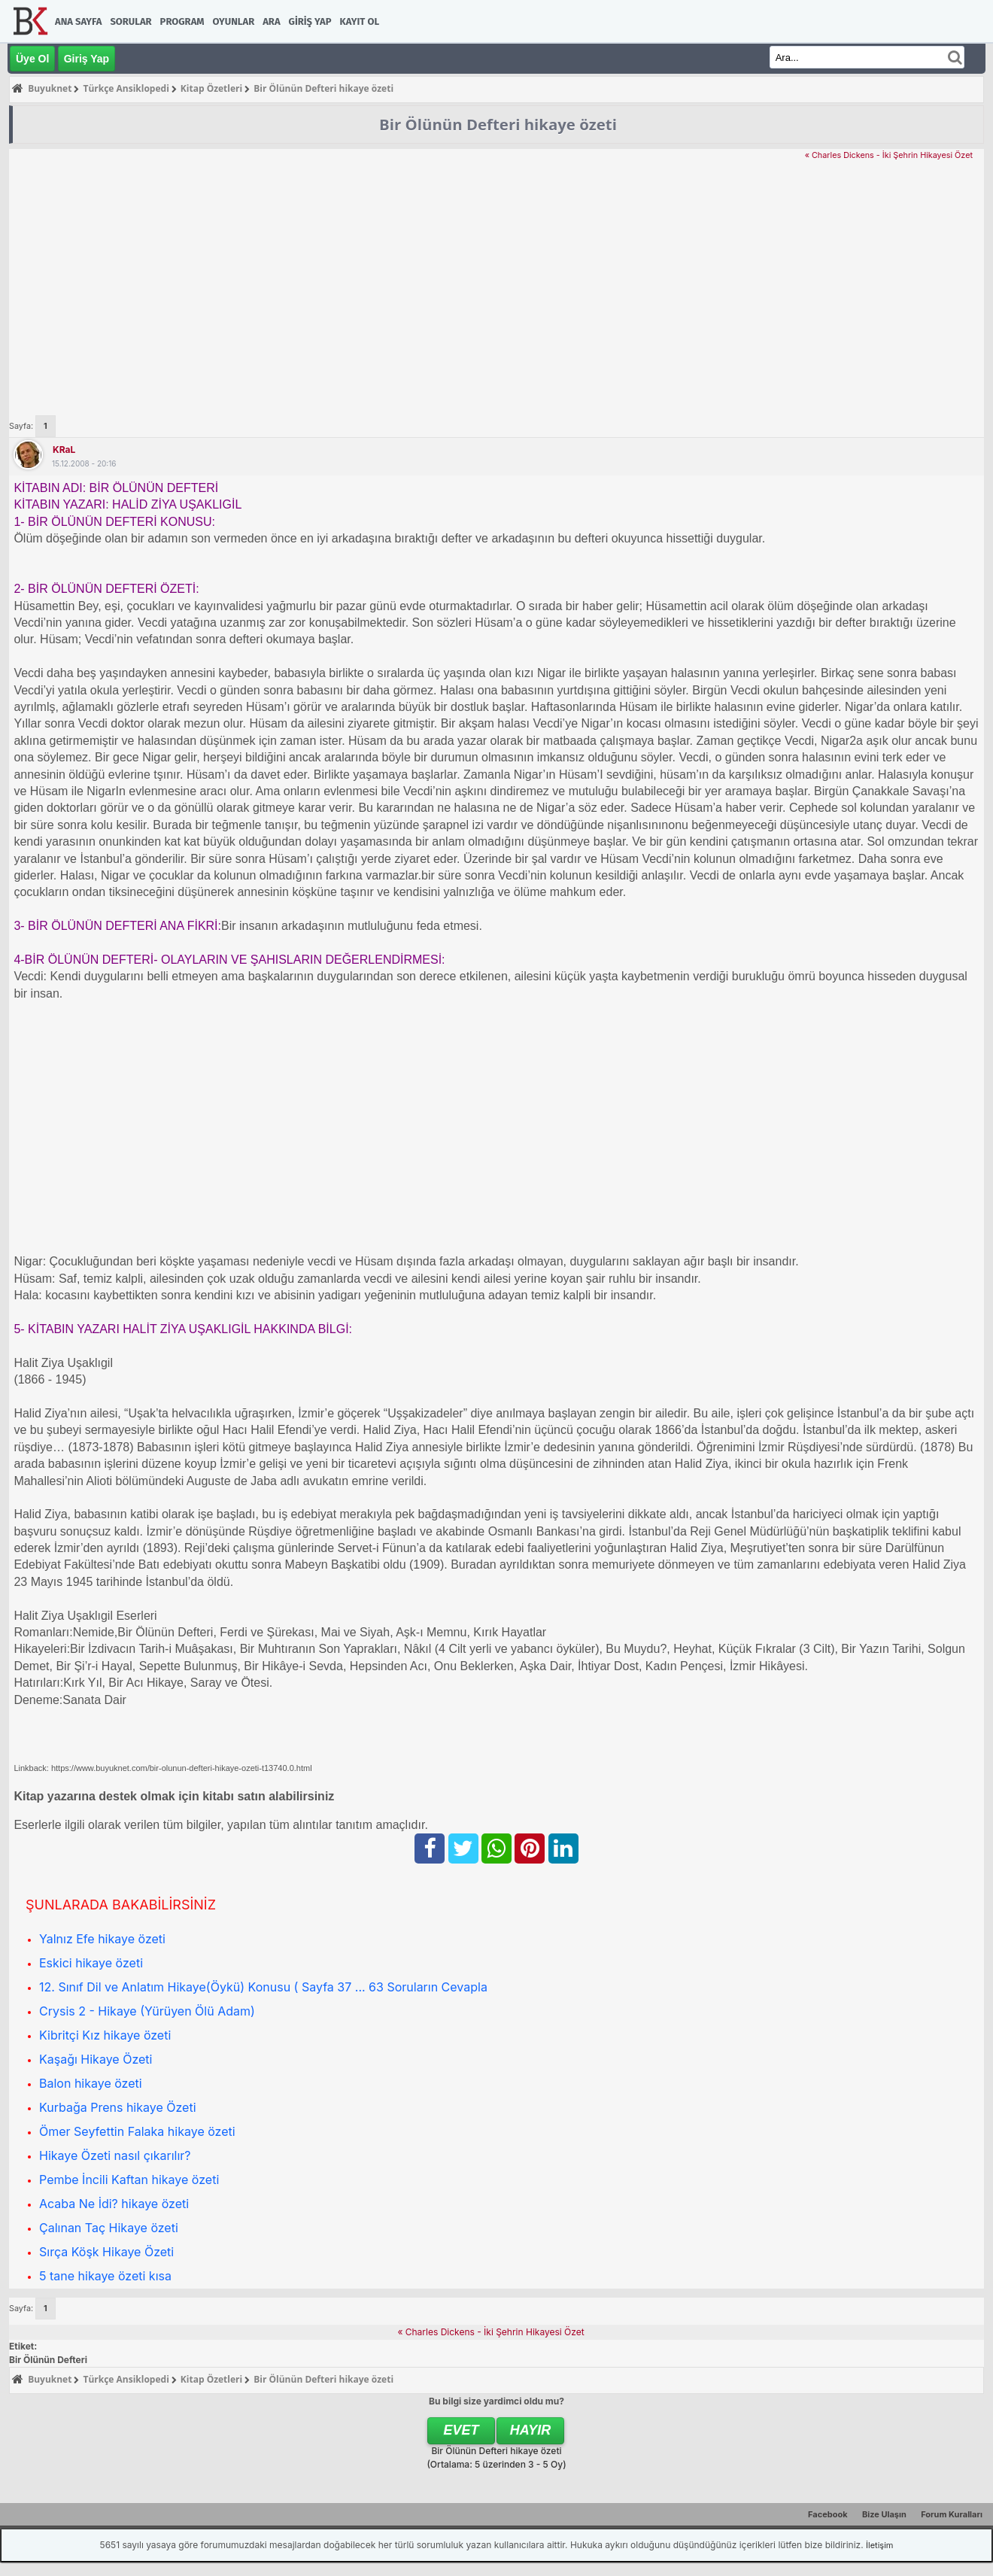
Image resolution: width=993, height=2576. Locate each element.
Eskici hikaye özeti (91, 1962)
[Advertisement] (496, 275)
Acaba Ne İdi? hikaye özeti (114, 2203)
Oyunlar (234, 21)
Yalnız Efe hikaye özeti (102, 1938)
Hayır (530, 2430)
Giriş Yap (310, 21)
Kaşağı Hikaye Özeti (95, 2059)
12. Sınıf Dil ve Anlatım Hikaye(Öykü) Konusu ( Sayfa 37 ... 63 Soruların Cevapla (263, 1986)
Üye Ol (32, 59)
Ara (271, 21)
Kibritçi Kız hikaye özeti (105, 2035)
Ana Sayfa (78, 21)
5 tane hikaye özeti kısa (105, 2275)
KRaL (64, 449)
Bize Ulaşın (884, 2514)
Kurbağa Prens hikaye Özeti (117, 2107)
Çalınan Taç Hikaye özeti (108, 2227)
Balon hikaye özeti (90, 2083)
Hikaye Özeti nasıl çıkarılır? (115, 2155)
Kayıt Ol (359, 21)
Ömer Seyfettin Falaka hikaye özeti (137, 2131)
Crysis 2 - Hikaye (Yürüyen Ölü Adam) (147, 2011)
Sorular (130, 21)
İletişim (879, 2545)
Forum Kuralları (951, 2514)
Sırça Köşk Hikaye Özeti (106, 2251)
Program (182, 21)
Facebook (828, 2514)
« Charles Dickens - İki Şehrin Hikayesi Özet (889, 155)
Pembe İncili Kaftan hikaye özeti (129, 2179)
